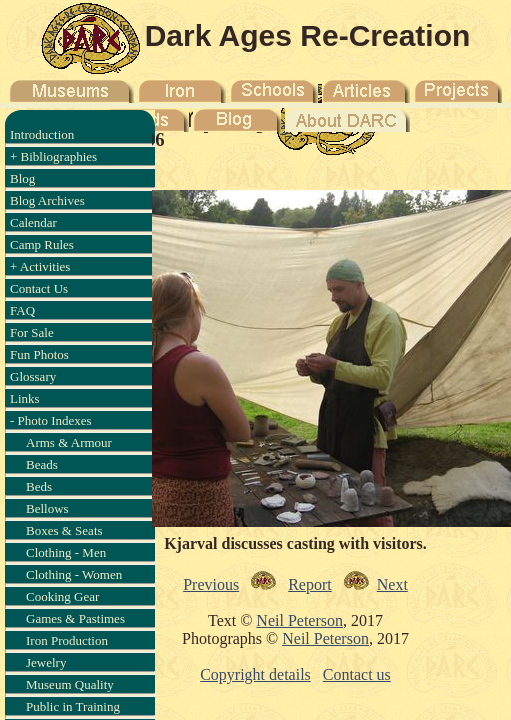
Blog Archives (47, 200)
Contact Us (39, 288)
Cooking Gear (62, 596)
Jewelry (46, 662)
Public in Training (73, 706)
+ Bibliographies (53, 156)
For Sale (32, 332)
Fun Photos (39, 354)
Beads (42, 464)
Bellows (47, 508)
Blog (22, 178)
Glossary (33, 376)
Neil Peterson (299, 620)
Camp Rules (42, 244)
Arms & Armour (69, 442)
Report (310, 584)
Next (392, 584)
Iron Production (67, 640)
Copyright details (255, 674)
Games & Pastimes (75, 618)
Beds (39, 486)
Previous (211, 584)
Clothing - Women (74, 574)
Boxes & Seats (64, 530)
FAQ (22, 310)
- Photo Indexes (51, 420)
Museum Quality (70, 684)
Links (25, 398)
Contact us (357, 674)
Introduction (42, 134)
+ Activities (40, 266)
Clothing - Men (66, 552)
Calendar (33, 222)
